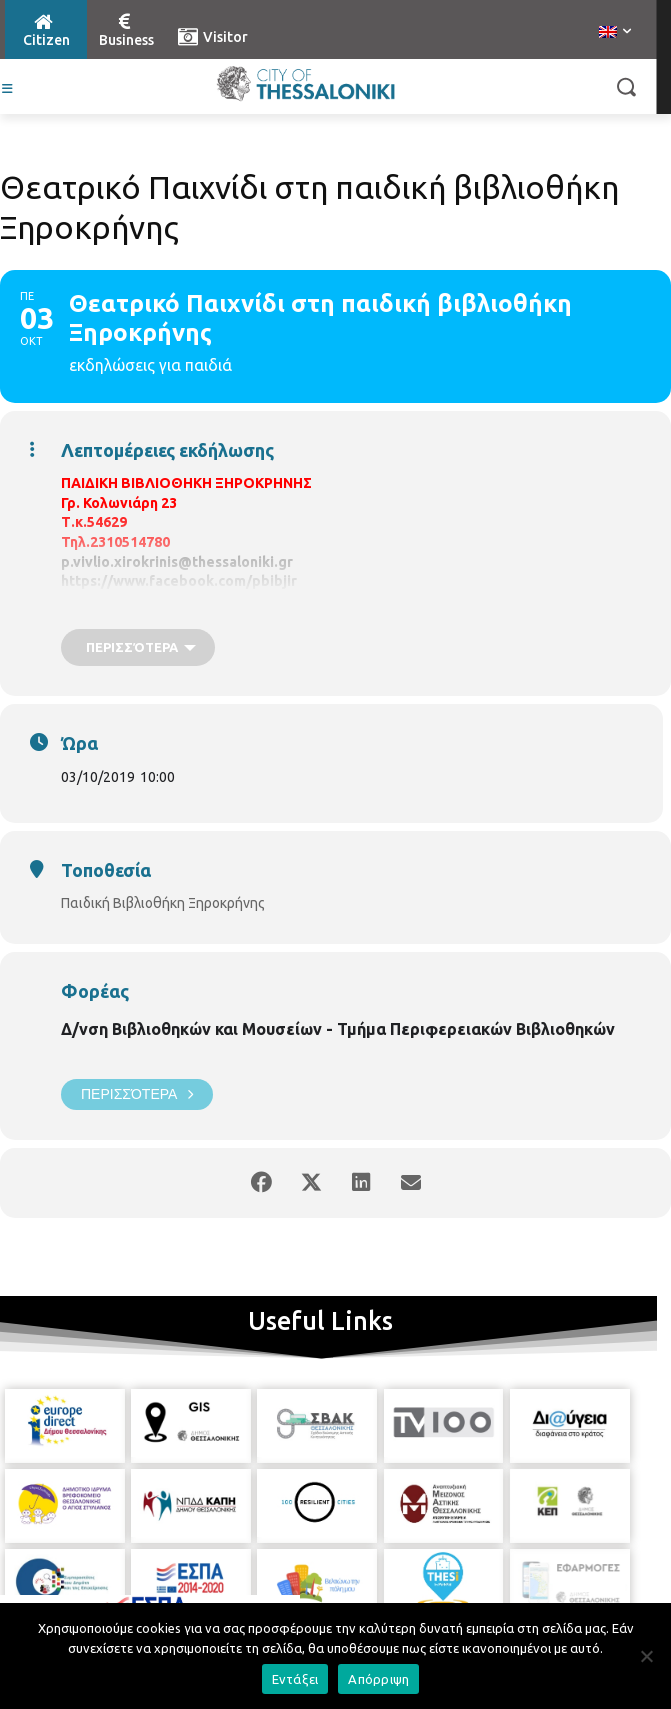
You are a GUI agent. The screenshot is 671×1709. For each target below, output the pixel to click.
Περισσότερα (137, 1094)
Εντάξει (295, 1679)
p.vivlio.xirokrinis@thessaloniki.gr (177, 562)
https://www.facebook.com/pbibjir (179, 581)
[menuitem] (615, 33)
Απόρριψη (378, 1679)
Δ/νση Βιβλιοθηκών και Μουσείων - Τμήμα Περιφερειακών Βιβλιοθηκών (338, 1029)
